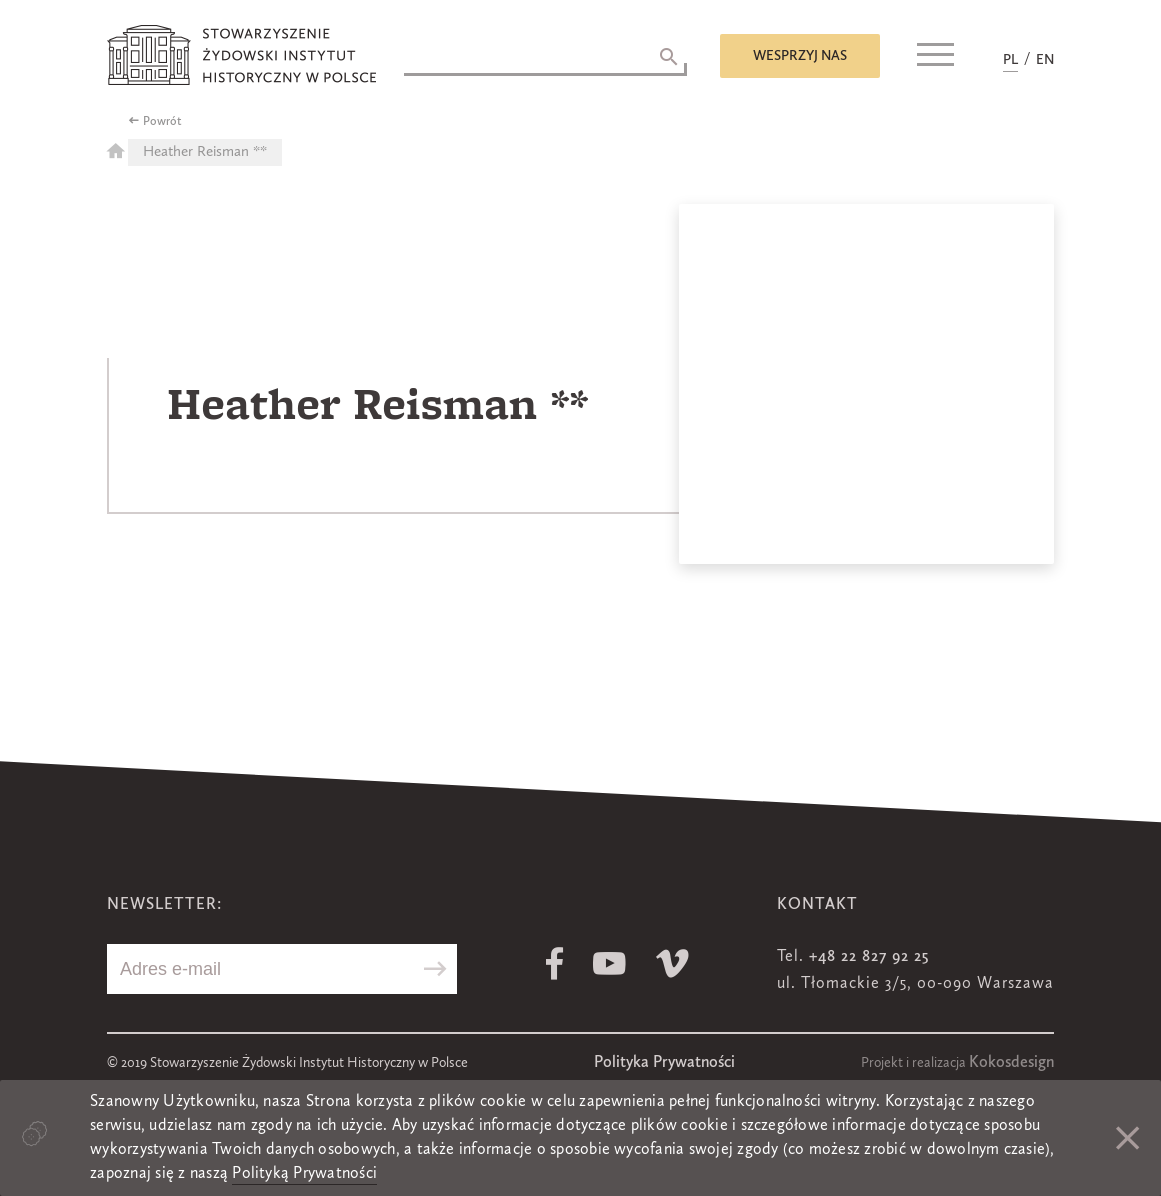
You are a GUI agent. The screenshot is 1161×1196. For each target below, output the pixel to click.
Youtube (609, 963)
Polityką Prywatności (304, 1174)
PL (1010, 60)
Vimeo (672, 963)
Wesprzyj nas (800, 56)
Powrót (162, 122)
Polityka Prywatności (664, 1063)
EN (1045, 60)
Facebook (554, 963)
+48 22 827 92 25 (869, 957)
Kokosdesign (1011, 1063)
